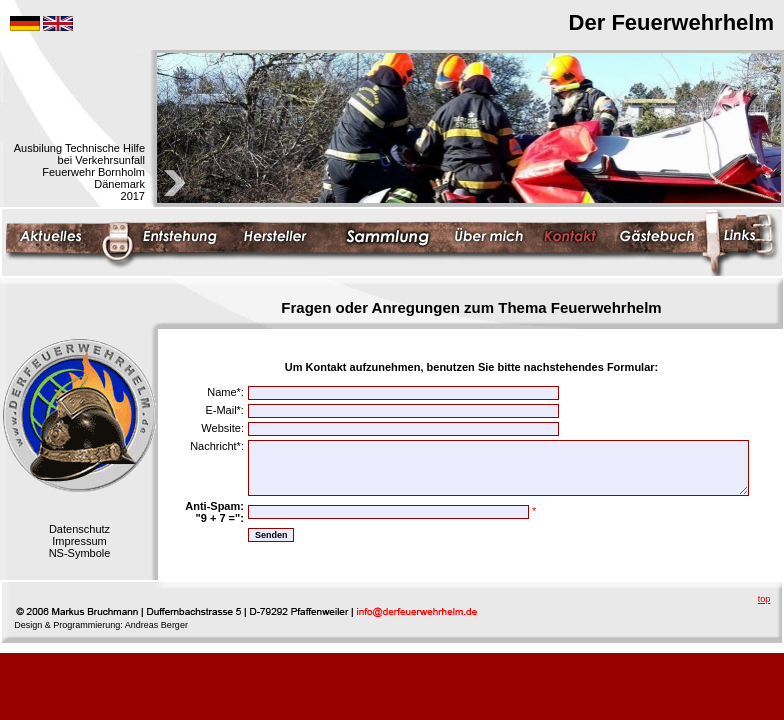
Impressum (79, 541)
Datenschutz (79, 529)
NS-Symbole (80, 553)
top (764, 599)
